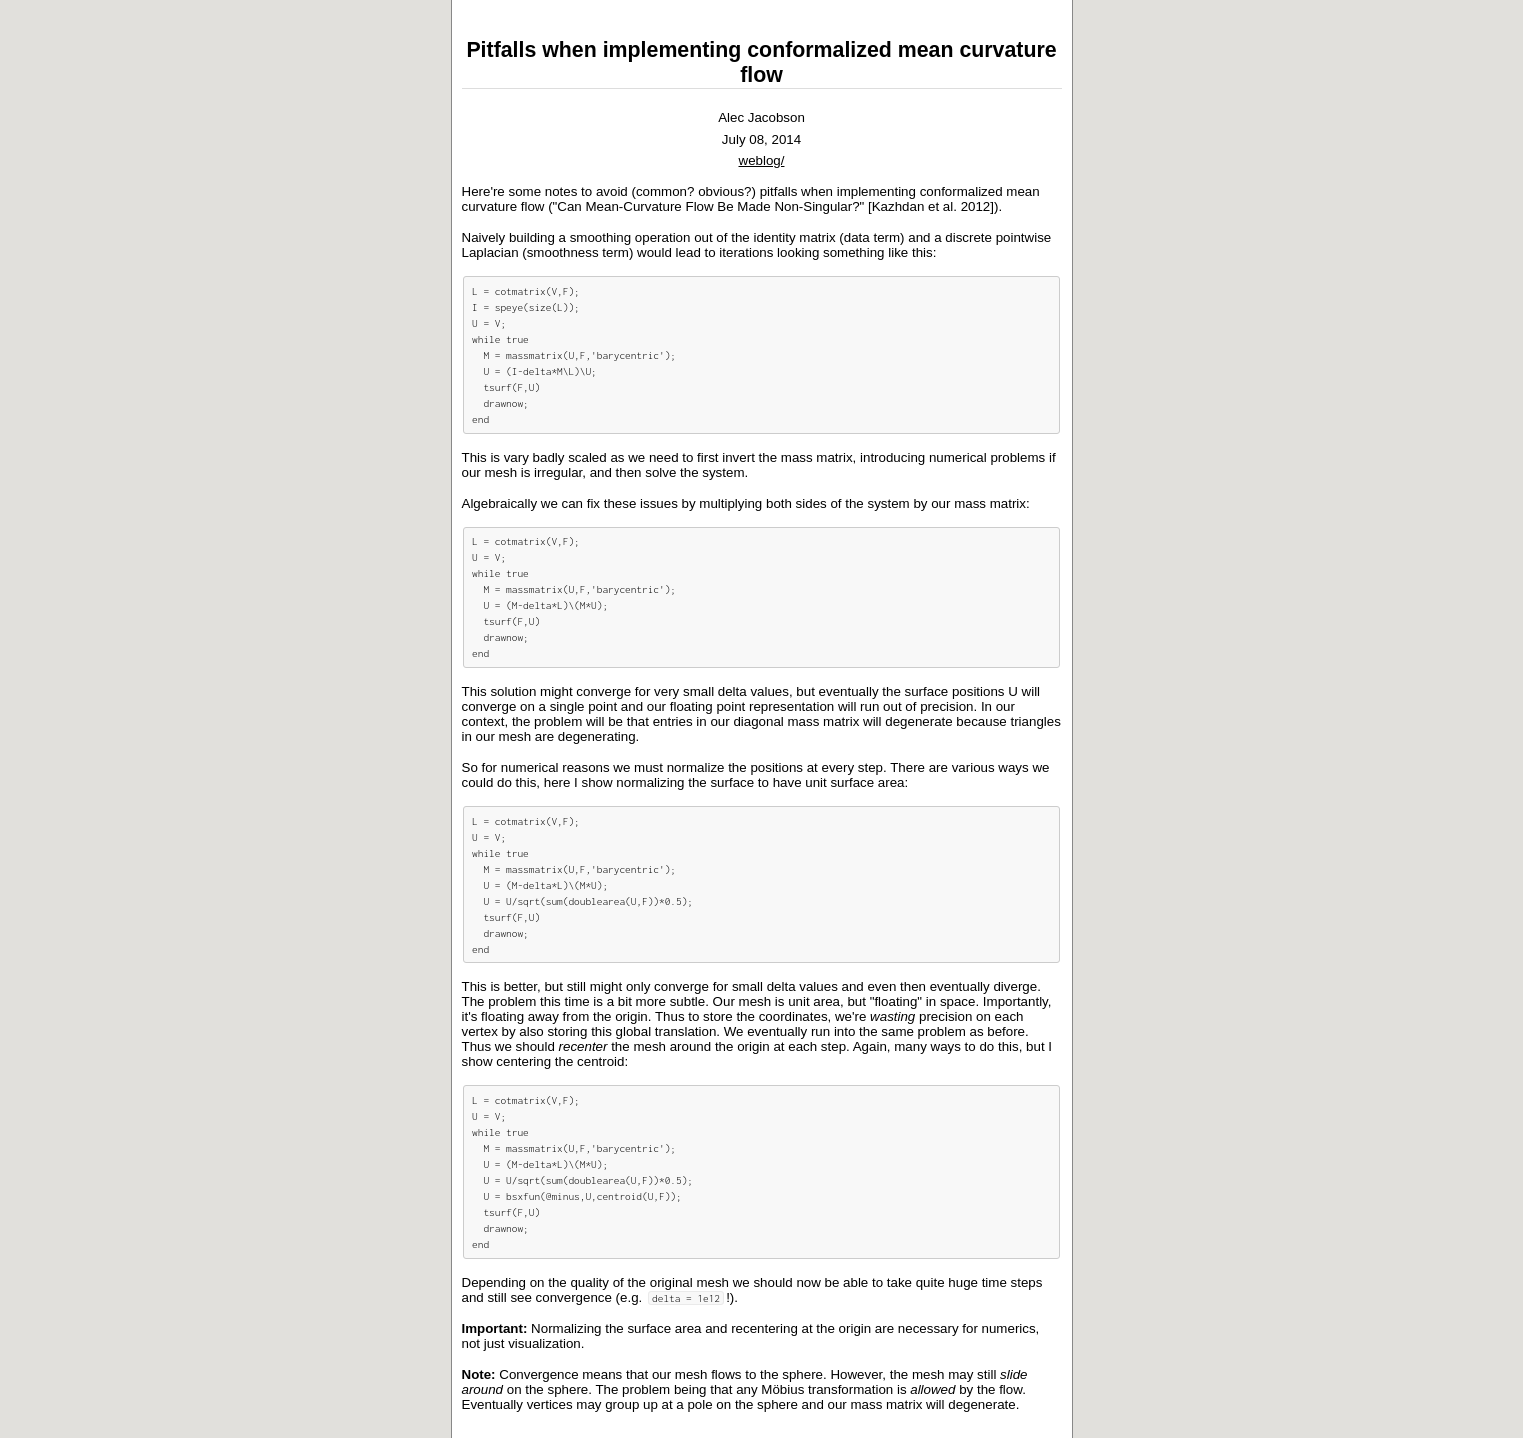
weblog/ (762, 160)
